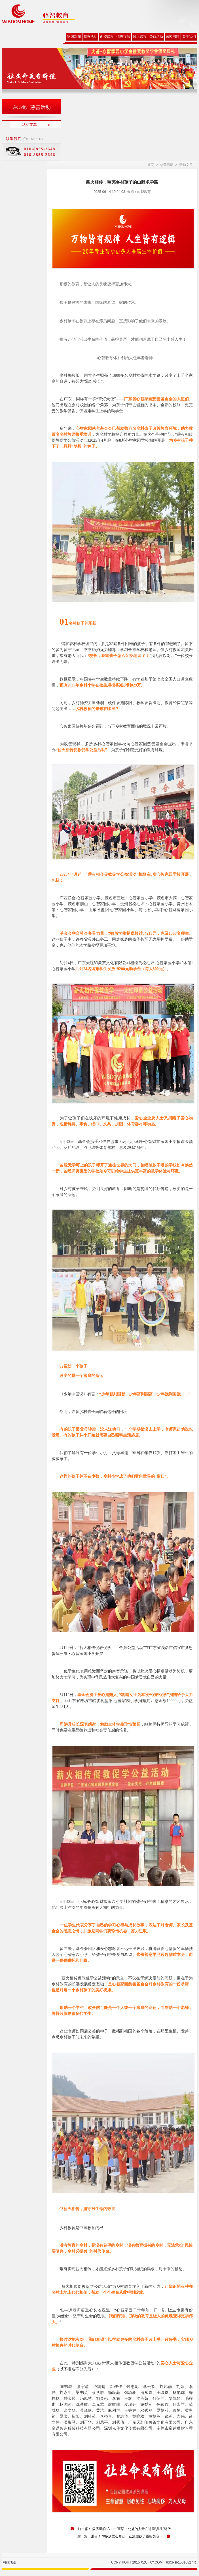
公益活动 (156, 37)
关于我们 (189, 37)
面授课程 (107, 37)
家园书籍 (172, 37)
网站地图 (9, 2562)
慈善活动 (90, 37)
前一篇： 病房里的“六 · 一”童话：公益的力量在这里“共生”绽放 (124, 2529)
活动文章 (29, 124)
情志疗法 (123, 37)
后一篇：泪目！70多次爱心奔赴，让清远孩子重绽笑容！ (120, 2536)
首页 (150, 165)
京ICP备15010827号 (181, 2562)
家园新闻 (74, 37)
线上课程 (140, 37)
